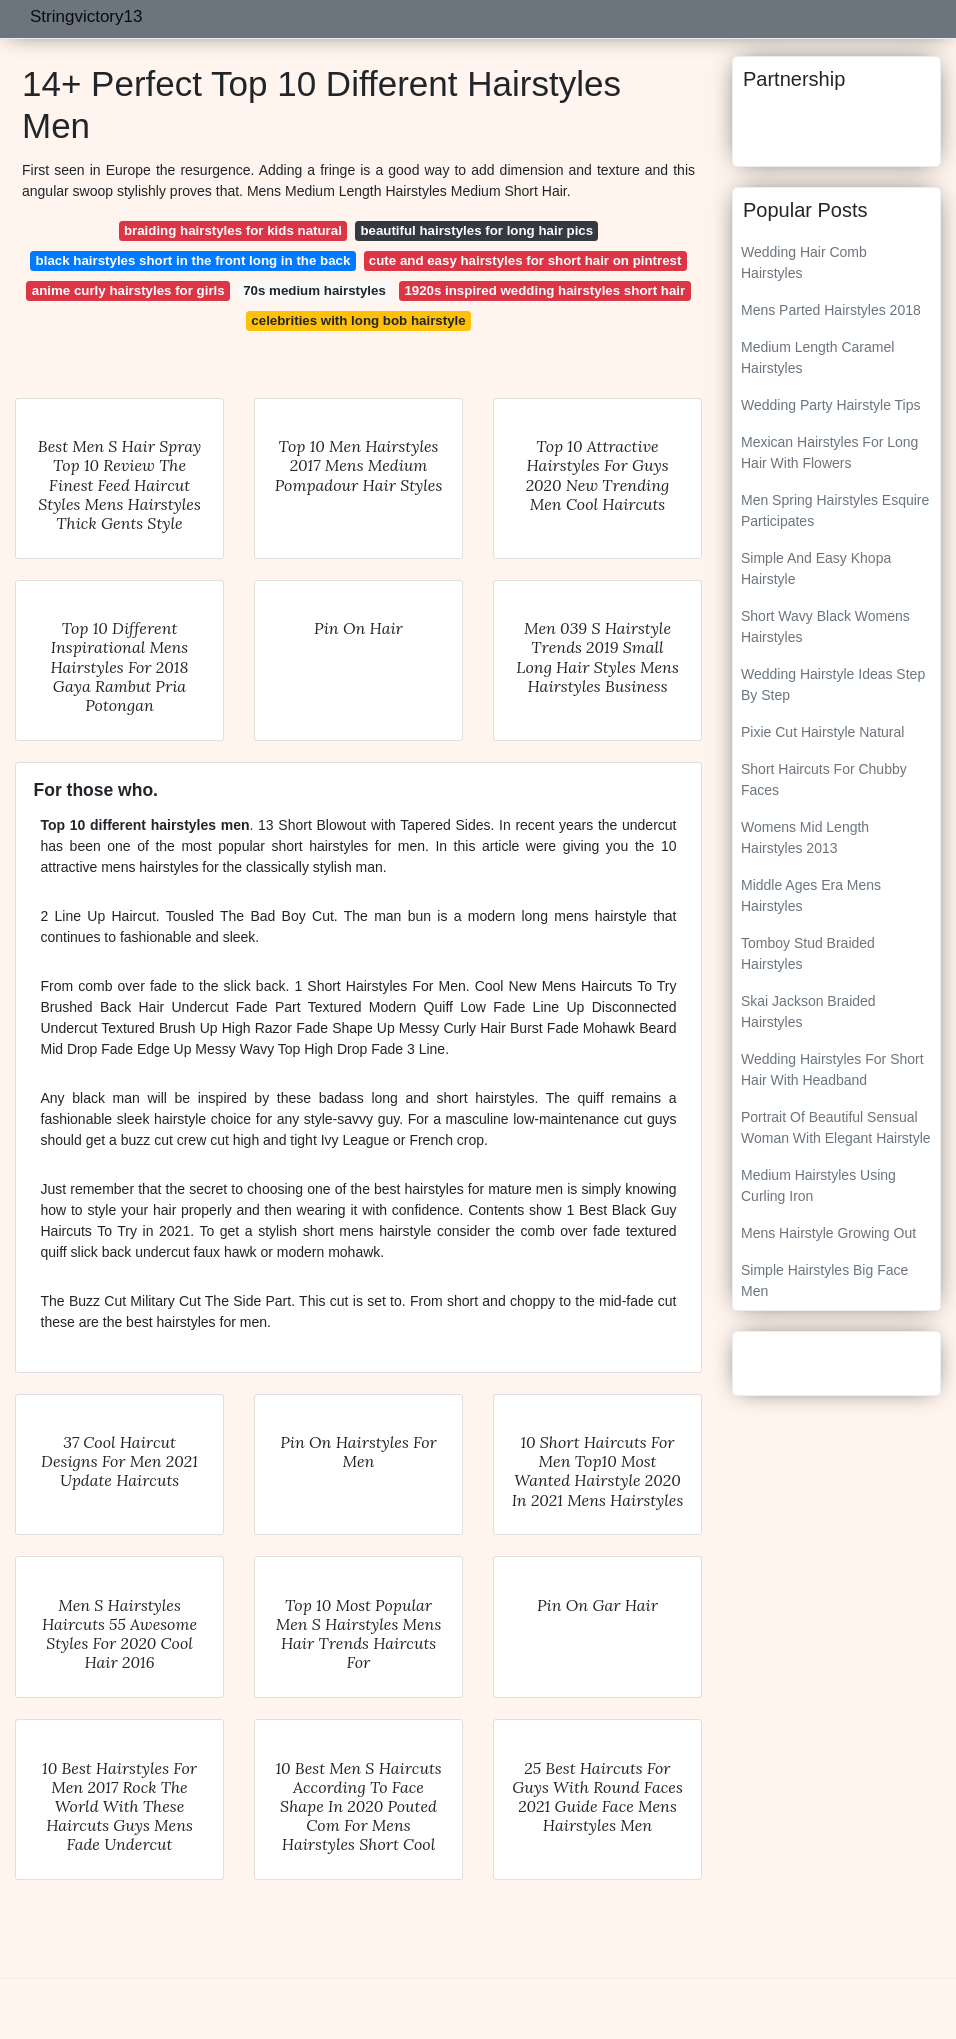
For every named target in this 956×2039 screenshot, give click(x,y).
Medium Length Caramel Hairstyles (817, 357)
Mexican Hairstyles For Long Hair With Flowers (829, 452)
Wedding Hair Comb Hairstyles (804, 262)
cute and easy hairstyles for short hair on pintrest (525, 260)
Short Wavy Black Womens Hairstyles (825, 626)
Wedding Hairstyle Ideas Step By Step (833, 684)
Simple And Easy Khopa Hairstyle (816, 568)
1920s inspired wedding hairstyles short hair (544, 290)
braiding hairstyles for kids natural (233, 230)
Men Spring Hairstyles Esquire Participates (835, 510)
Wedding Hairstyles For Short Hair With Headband (832, 1069)
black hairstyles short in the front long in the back (193, 260)
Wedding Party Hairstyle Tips (830, 405)
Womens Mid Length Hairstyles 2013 (805, 837)
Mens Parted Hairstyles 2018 (831, 310)
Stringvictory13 (86, 16)
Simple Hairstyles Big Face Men (824, 1280)
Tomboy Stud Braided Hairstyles (808, 953)
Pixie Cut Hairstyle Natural (822, 732)
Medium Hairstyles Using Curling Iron (818, 1185)
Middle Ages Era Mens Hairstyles (811, 895)
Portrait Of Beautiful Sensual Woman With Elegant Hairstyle (836, 1127)
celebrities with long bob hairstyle (358, 320)
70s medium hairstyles (314, 290)
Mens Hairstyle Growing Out (828, 1233)
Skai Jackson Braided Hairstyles (808, 1011)
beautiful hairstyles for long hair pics (476, 230)
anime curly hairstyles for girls (128, 290)
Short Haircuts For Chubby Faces (824, 779)
